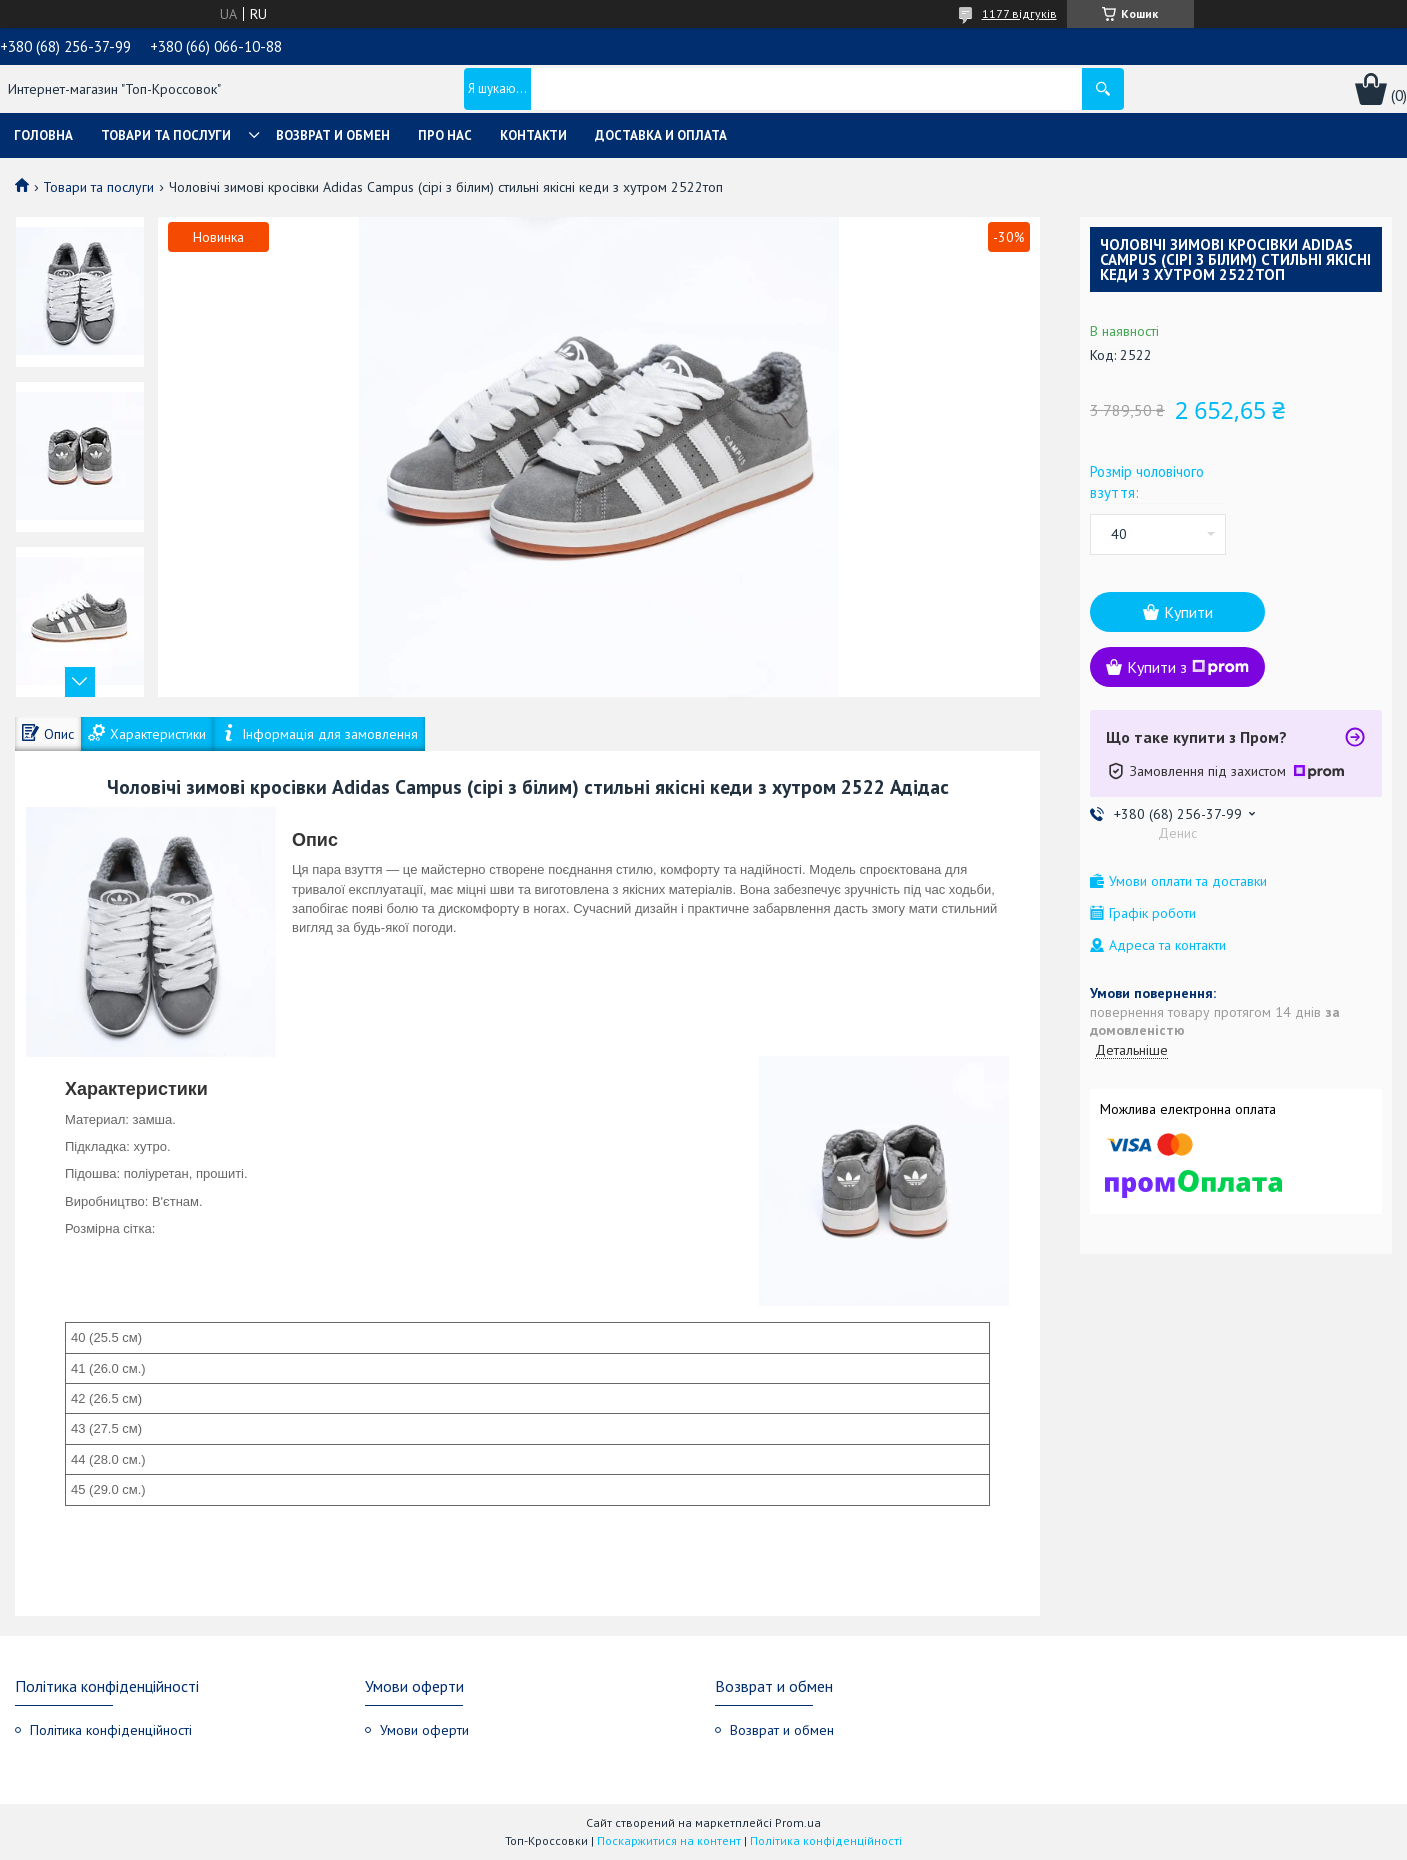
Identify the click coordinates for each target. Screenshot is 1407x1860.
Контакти (533, 135)
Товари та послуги (166, 135)
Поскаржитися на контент (669, 1840)
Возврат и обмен (333, 135)
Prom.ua (798, 1822)
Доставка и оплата (661, 135)
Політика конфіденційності (111, 1730)
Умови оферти (424, 1730)
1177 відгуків (1019, 13)
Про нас (445, 135)
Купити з (1188, 667)
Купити (1188, 612)
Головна (43, 135)
